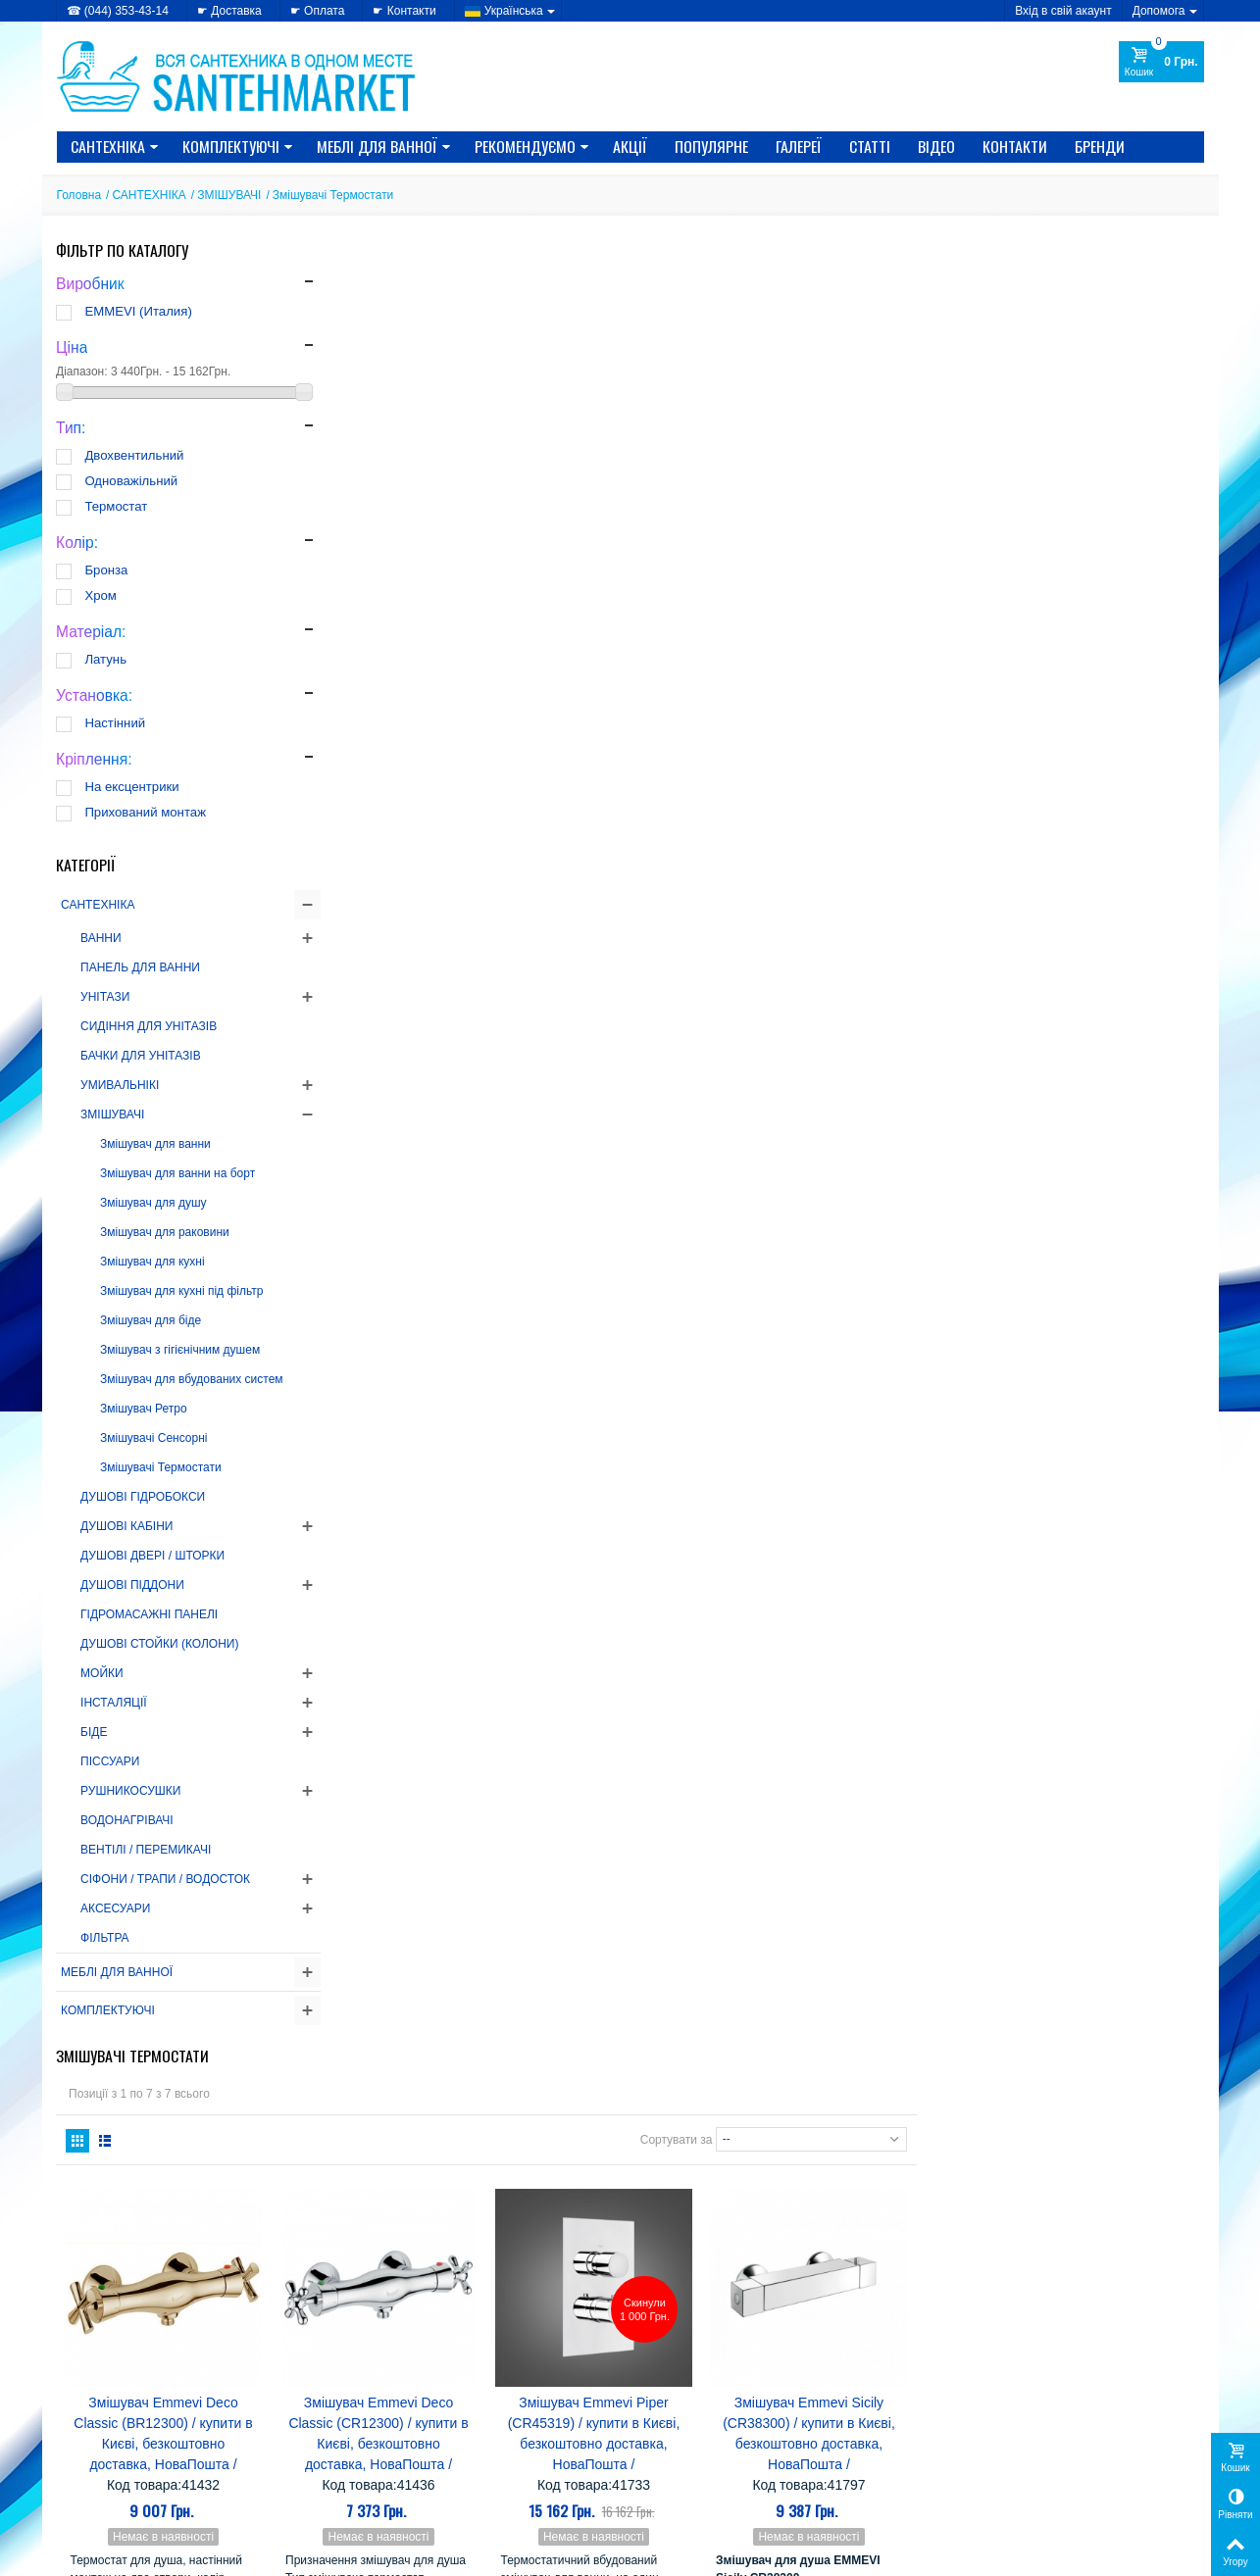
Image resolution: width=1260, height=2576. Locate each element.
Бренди (1100, 146)
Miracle (670, 2252)
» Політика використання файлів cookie (166, 2461)
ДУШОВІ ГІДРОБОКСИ (143, 1497)
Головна (79, 195)
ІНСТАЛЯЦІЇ (114, 1702)
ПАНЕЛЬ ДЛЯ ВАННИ (141, 967)
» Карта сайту (684, 2461)
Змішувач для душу (154, 1203)
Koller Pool (803, 2233)
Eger (838, 2159)
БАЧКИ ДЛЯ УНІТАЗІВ (141, 1056)
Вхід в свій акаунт (1063, 11)
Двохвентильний (134, 455)
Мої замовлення (983, 2442)
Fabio (799, 2177)
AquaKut (816, 2121)
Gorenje (744, 2177)
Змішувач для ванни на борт (178, 1173)
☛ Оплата (317, 11)
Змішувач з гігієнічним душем (181, 1350)
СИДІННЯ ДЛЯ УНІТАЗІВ (149, 1026)
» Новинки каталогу (406, 2461)
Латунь (106, 659)
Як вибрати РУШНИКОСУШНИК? (212, 2130)
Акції (630, 146)
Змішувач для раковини (165, 1232)
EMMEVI (676, 2177)
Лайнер (811, 2308)
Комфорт (744, 2308)
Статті (869, 146)
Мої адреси (970, 2461)
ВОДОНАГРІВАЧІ (128, 1820)
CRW (734, 2159)
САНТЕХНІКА (115, 146)
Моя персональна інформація (1020, 2481)
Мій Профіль (975, 2412)
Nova (834, 2252)
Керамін (674, 2308)
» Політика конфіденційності (136, 2442)
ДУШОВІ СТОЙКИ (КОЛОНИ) (160, 1644)
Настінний (115, 723)
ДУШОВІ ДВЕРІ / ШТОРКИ (153, 1555)
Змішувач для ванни (156, 1144)
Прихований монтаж (146, 812)
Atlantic (722, 2140)
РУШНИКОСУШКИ (131, 1791)
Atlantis (781, 2140)
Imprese (673, 2233)
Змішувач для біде (151, 1320)
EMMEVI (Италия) (138, 311)
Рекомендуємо (532, 146)
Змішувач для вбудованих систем (192, 1379)
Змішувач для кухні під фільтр (182, 1291)
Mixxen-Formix (755, 2252)
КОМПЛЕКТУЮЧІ (237, 146)
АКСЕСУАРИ (116, 1908)
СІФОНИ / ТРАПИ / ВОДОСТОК (166, 1879)
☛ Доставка (229, 11)
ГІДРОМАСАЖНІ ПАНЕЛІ (150, 1614)
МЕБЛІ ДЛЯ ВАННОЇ (384, 146)
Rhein (881, 2252)
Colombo (676, 2159)
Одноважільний (131, 480)
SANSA (717, 2270)
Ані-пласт (775, 2289)
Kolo (866, 2233)
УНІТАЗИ (105, 997)
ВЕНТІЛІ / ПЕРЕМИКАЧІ (146, 1850)
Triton (664, 2289)
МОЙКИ (103, 1673)
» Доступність (95, 2481)
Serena (778, 2270)
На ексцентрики (132, 786)
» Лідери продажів (402, 2481)
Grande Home (808, 2196)
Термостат (116, 506)
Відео (936, 146)
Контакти (1015, 146)
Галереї (799, 146)
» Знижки (377, 2442)
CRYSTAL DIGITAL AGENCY (194, 2555)
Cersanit (846, 2140)
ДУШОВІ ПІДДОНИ (133, 1585)
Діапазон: (83, 371)
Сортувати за (963, 346)
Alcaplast (747, 2121)
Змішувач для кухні (153, 1261)
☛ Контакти (404, 11)
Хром (101, 595)
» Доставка (677, 2442)
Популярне (711, 146)
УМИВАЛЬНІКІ (120, 1085)
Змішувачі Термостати (162, 1467)
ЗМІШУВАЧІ (229, 195)
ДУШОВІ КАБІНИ (127, 1526)
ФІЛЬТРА (105, 1938)
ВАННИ (102, 938)
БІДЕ (94, 1732)
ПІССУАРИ (110, 1761)
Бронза (106, 570)
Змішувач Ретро (144, 1408)
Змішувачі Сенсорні (154, 1438)
